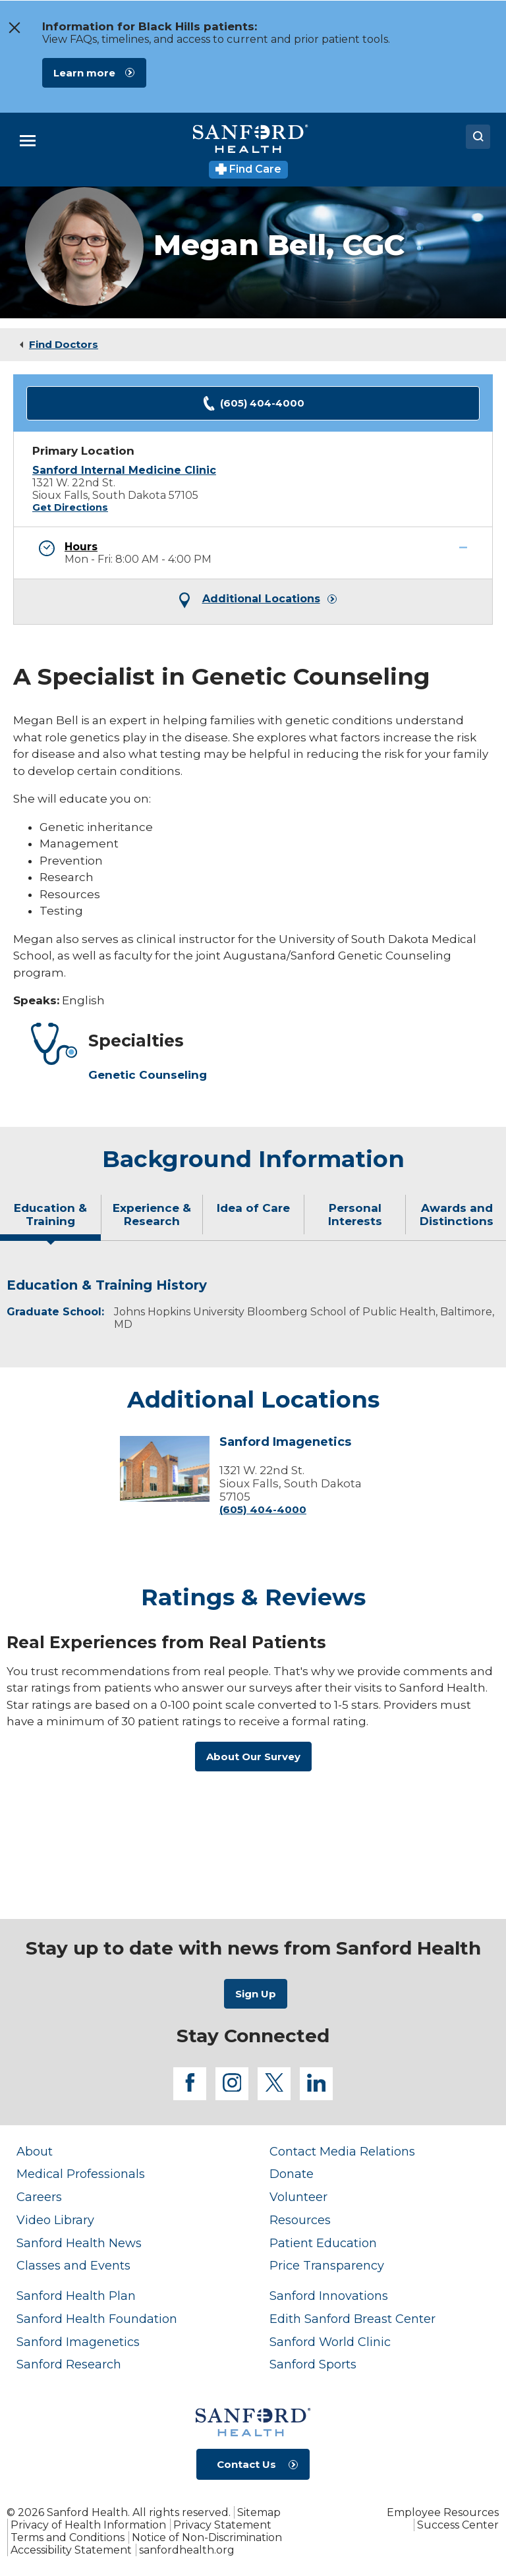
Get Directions (70, 507)
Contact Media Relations (342, 2151)
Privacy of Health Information (88, 2525)
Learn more (84, 73)
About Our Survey (253, 1756)
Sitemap (259, 2512)
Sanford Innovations (328, 2295)
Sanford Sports (312, 2364)
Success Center (458, 2525)
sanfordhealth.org (187, 2550)
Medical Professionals (80, 2173)
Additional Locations (261, 599)
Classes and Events (73, 2265)
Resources (300, 2219)
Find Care (248, 169)
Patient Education (323, 2242)
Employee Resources (443, 2512)
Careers (39, 2196)
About (34, 2151)
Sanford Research (68, 2364)
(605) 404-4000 (253, 403)
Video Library (55, 2219)
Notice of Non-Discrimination (207, 2537)
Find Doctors (63, 344)
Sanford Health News (79, 2242)
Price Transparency (326, 2265)
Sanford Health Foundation (96, 2318)
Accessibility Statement (71, 2550)
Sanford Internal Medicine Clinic (124, 470)
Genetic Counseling (147, 1074)
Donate (291, 2173)
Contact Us (246, 2464)
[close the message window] (14, 27)
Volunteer (298, 2196)
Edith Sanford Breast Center (352, 2318)
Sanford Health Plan (76, 2295)
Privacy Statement (222, 2525)
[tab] (50, 1220)
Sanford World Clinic (330, 2341)
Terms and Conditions (68, 2537)
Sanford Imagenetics (285, 1442)
